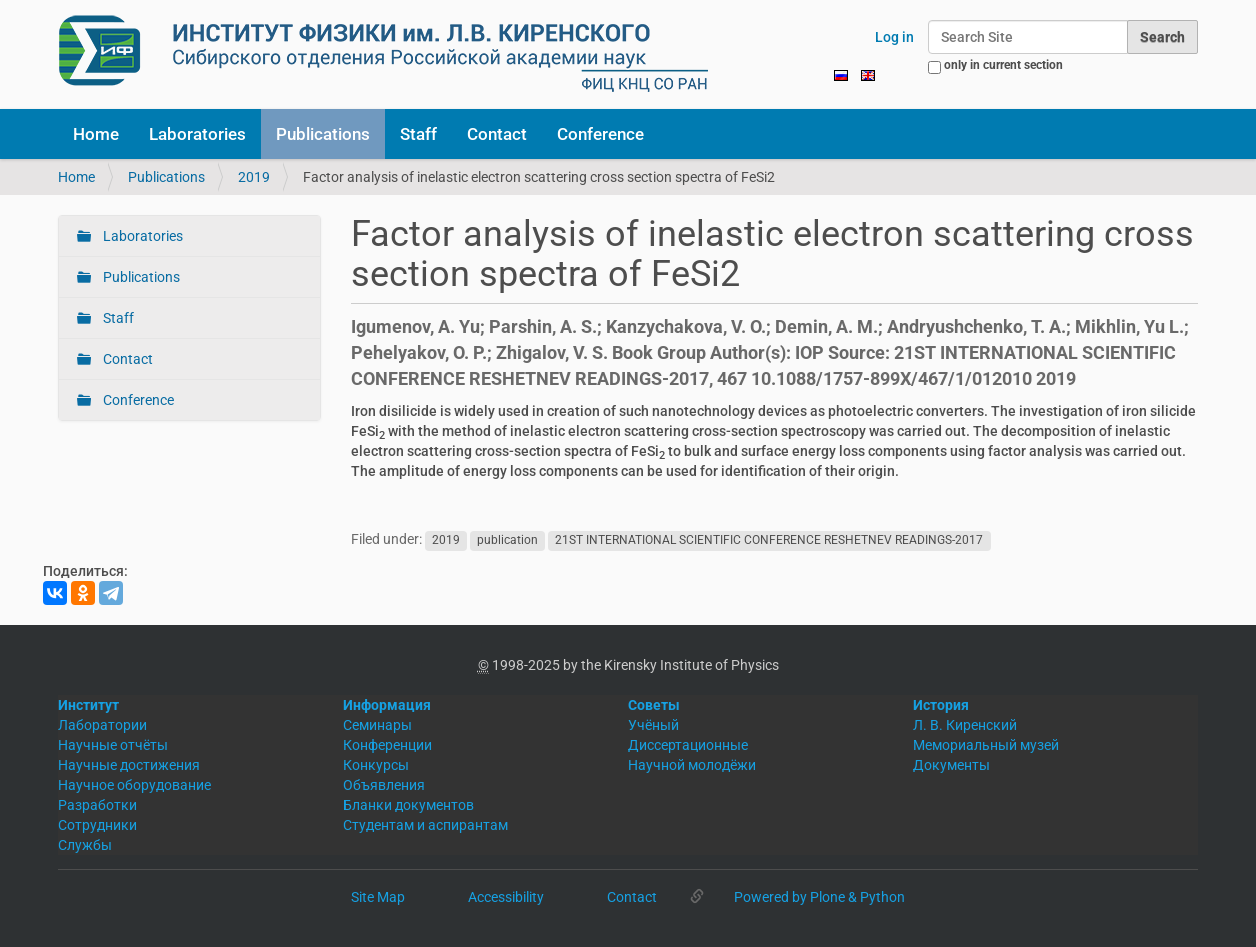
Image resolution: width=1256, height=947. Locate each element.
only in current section (1003, 65)
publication (507, 540)
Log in (894, 37)
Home (96, 134)
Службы (85, 845)
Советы (654, 705)
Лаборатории (102, 725)
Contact (497, 134)
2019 (254, 177)
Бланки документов (408, 805)
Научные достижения (129, 765)
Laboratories (197, 134)
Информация (387, 705)
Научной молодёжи (692, 765)
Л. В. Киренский (965, 725)
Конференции (387, 745)
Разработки (97, 805)
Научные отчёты (113, 745)
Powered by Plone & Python (819, 897)
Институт (88, 705)
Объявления (384, 785)
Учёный (653, 725)
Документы (951, 765)
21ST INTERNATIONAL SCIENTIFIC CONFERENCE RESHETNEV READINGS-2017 (769, 540)
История (941, 705)
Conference (600, 134)
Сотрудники (97, 825)
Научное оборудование (134, 785)
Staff (418, 134)
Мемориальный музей (986, 745)
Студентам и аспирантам (425, 825)
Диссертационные (688, 745)
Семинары (377, 725)
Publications (323, 134)
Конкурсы (376, 765)
